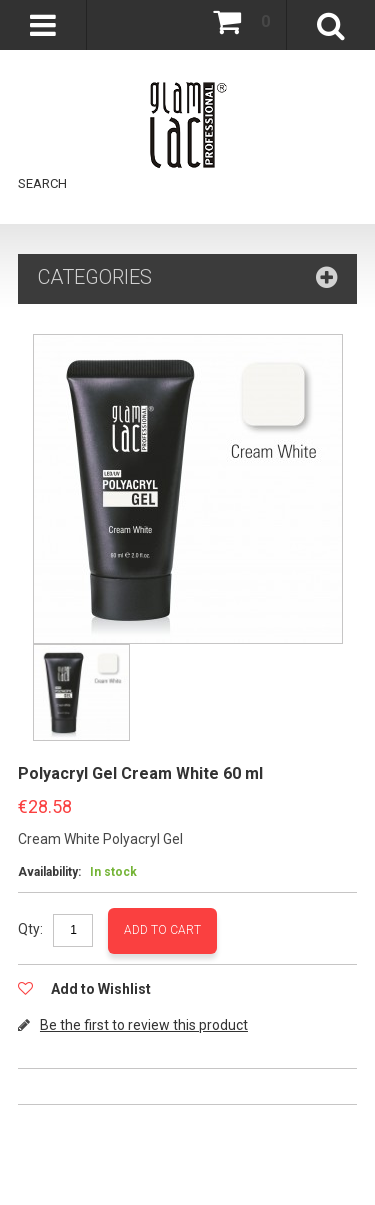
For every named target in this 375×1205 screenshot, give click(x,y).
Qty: (30, 929)
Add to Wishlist (99, 989)
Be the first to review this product (144, 1025)
